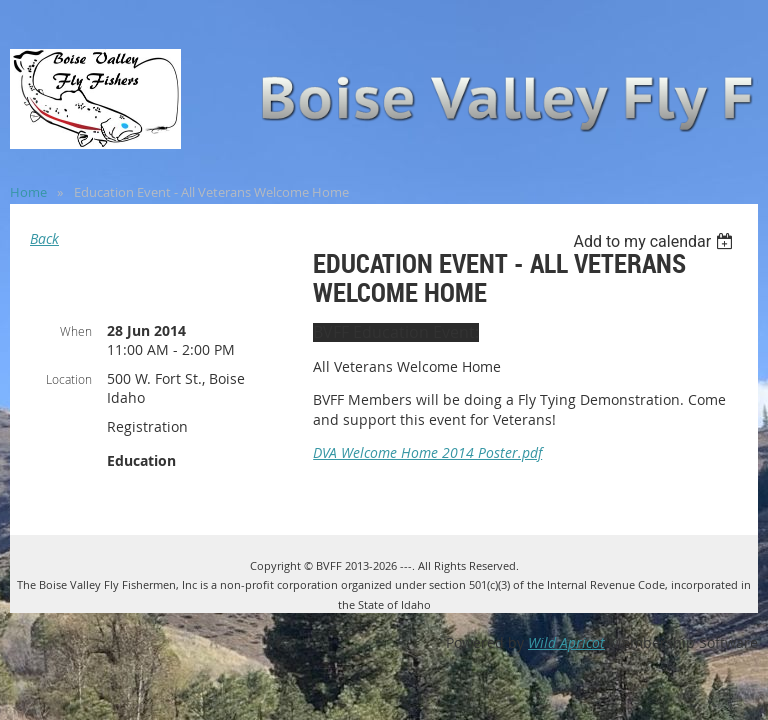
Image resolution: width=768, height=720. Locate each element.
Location (69, 379)
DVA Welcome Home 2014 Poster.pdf (427, 452)
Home (28, 192)
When (76, 331)
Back (44, 238)
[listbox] (655, 241)
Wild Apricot (566, 642)
